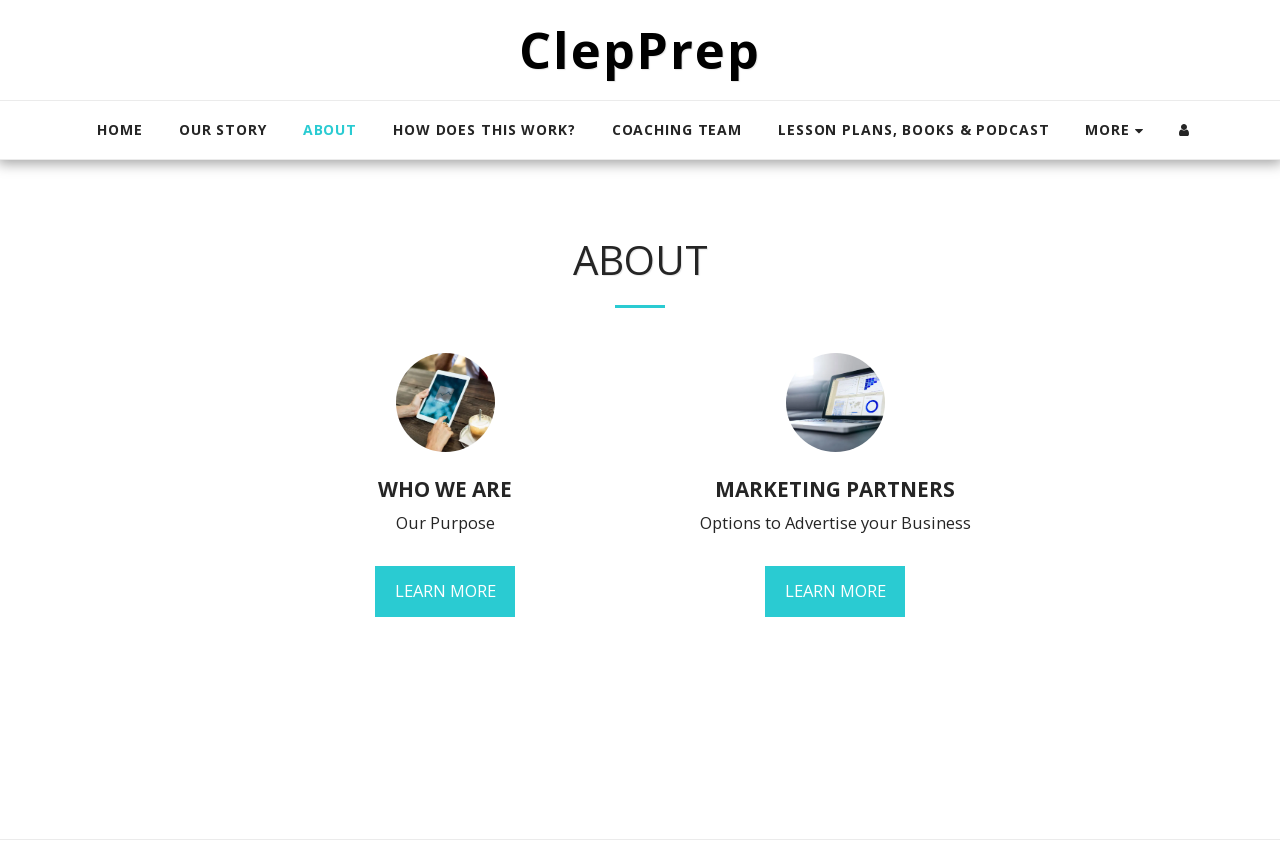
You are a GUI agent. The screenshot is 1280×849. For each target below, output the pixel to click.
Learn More (445, 590)
